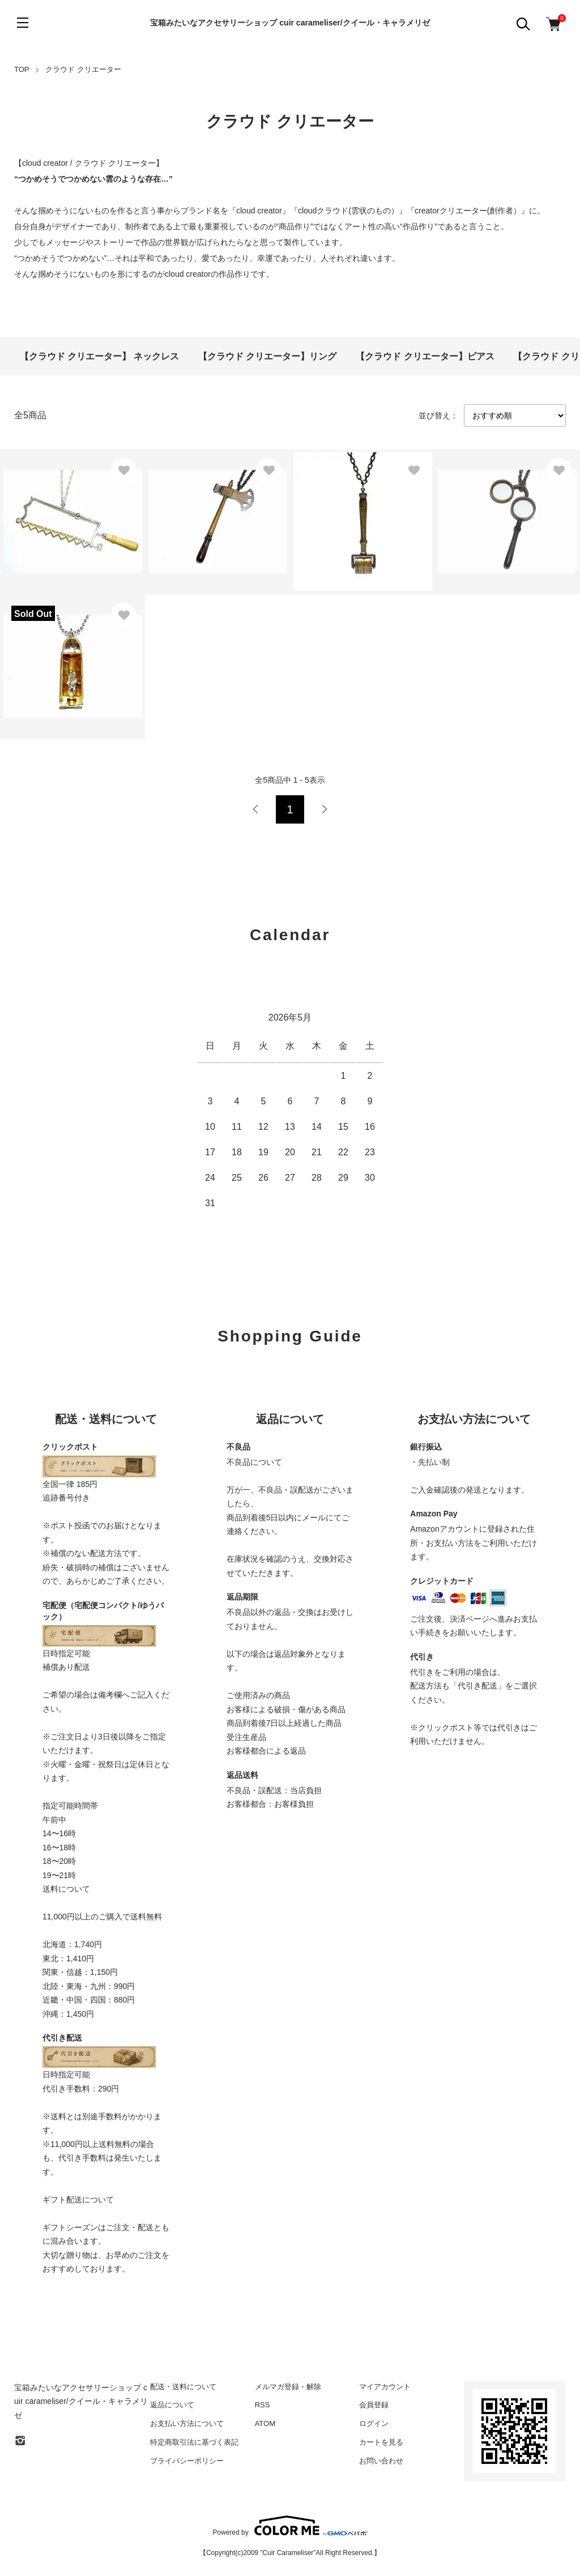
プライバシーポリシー (187, 2461)
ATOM (265, 2423)
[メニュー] (22, 22)
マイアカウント (385, 2386)
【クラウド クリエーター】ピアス (425, 356)
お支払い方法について (187, 2423)
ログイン (374, 2423)
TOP (21, 69)
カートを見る (381, 2442)
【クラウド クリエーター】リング (267, 356)
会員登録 (374, 2405)
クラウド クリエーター (83, 69)
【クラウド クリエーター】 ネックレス (99, 356)
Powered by (289, 2525)
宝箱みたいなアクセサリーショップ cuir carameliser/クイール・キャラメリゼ (289, 22)
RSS (262, 2405)
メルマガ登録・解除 (288, 2386)
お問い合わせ (381, 2461)
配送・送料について (183, 2386)
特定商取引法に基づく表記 (194, 2442)
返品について (172, 2405)
